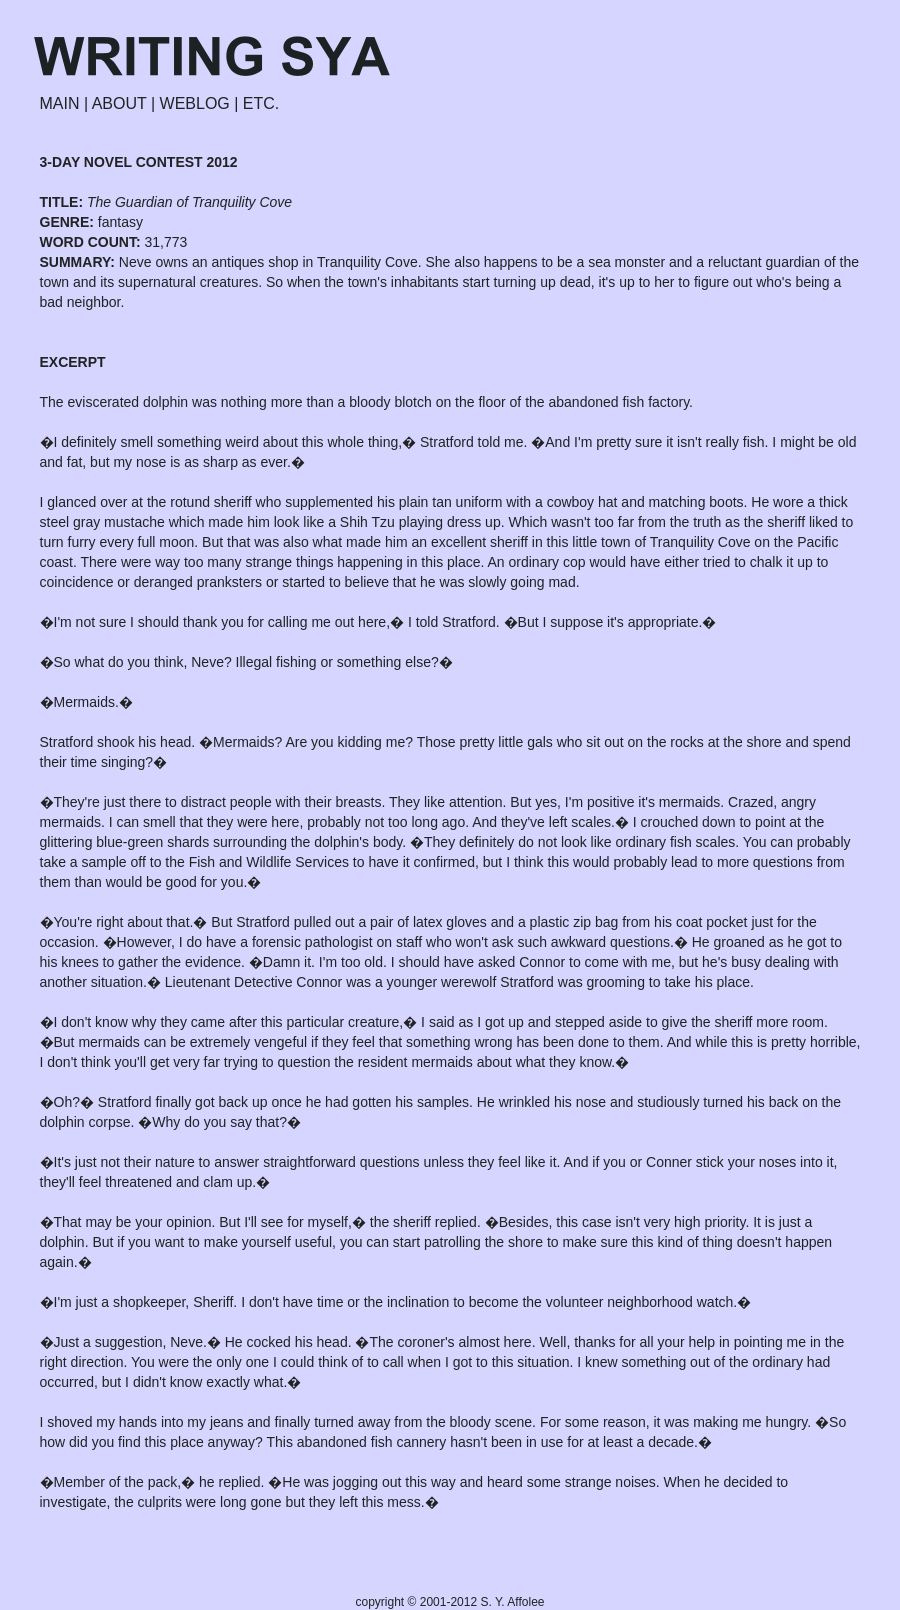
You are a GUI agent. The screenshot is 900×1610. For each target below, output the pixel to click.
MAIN (60, 103)
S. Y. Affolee (512, 1602)
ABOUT (119, 103)
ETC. (261, 103)
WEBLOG (195, 103)
